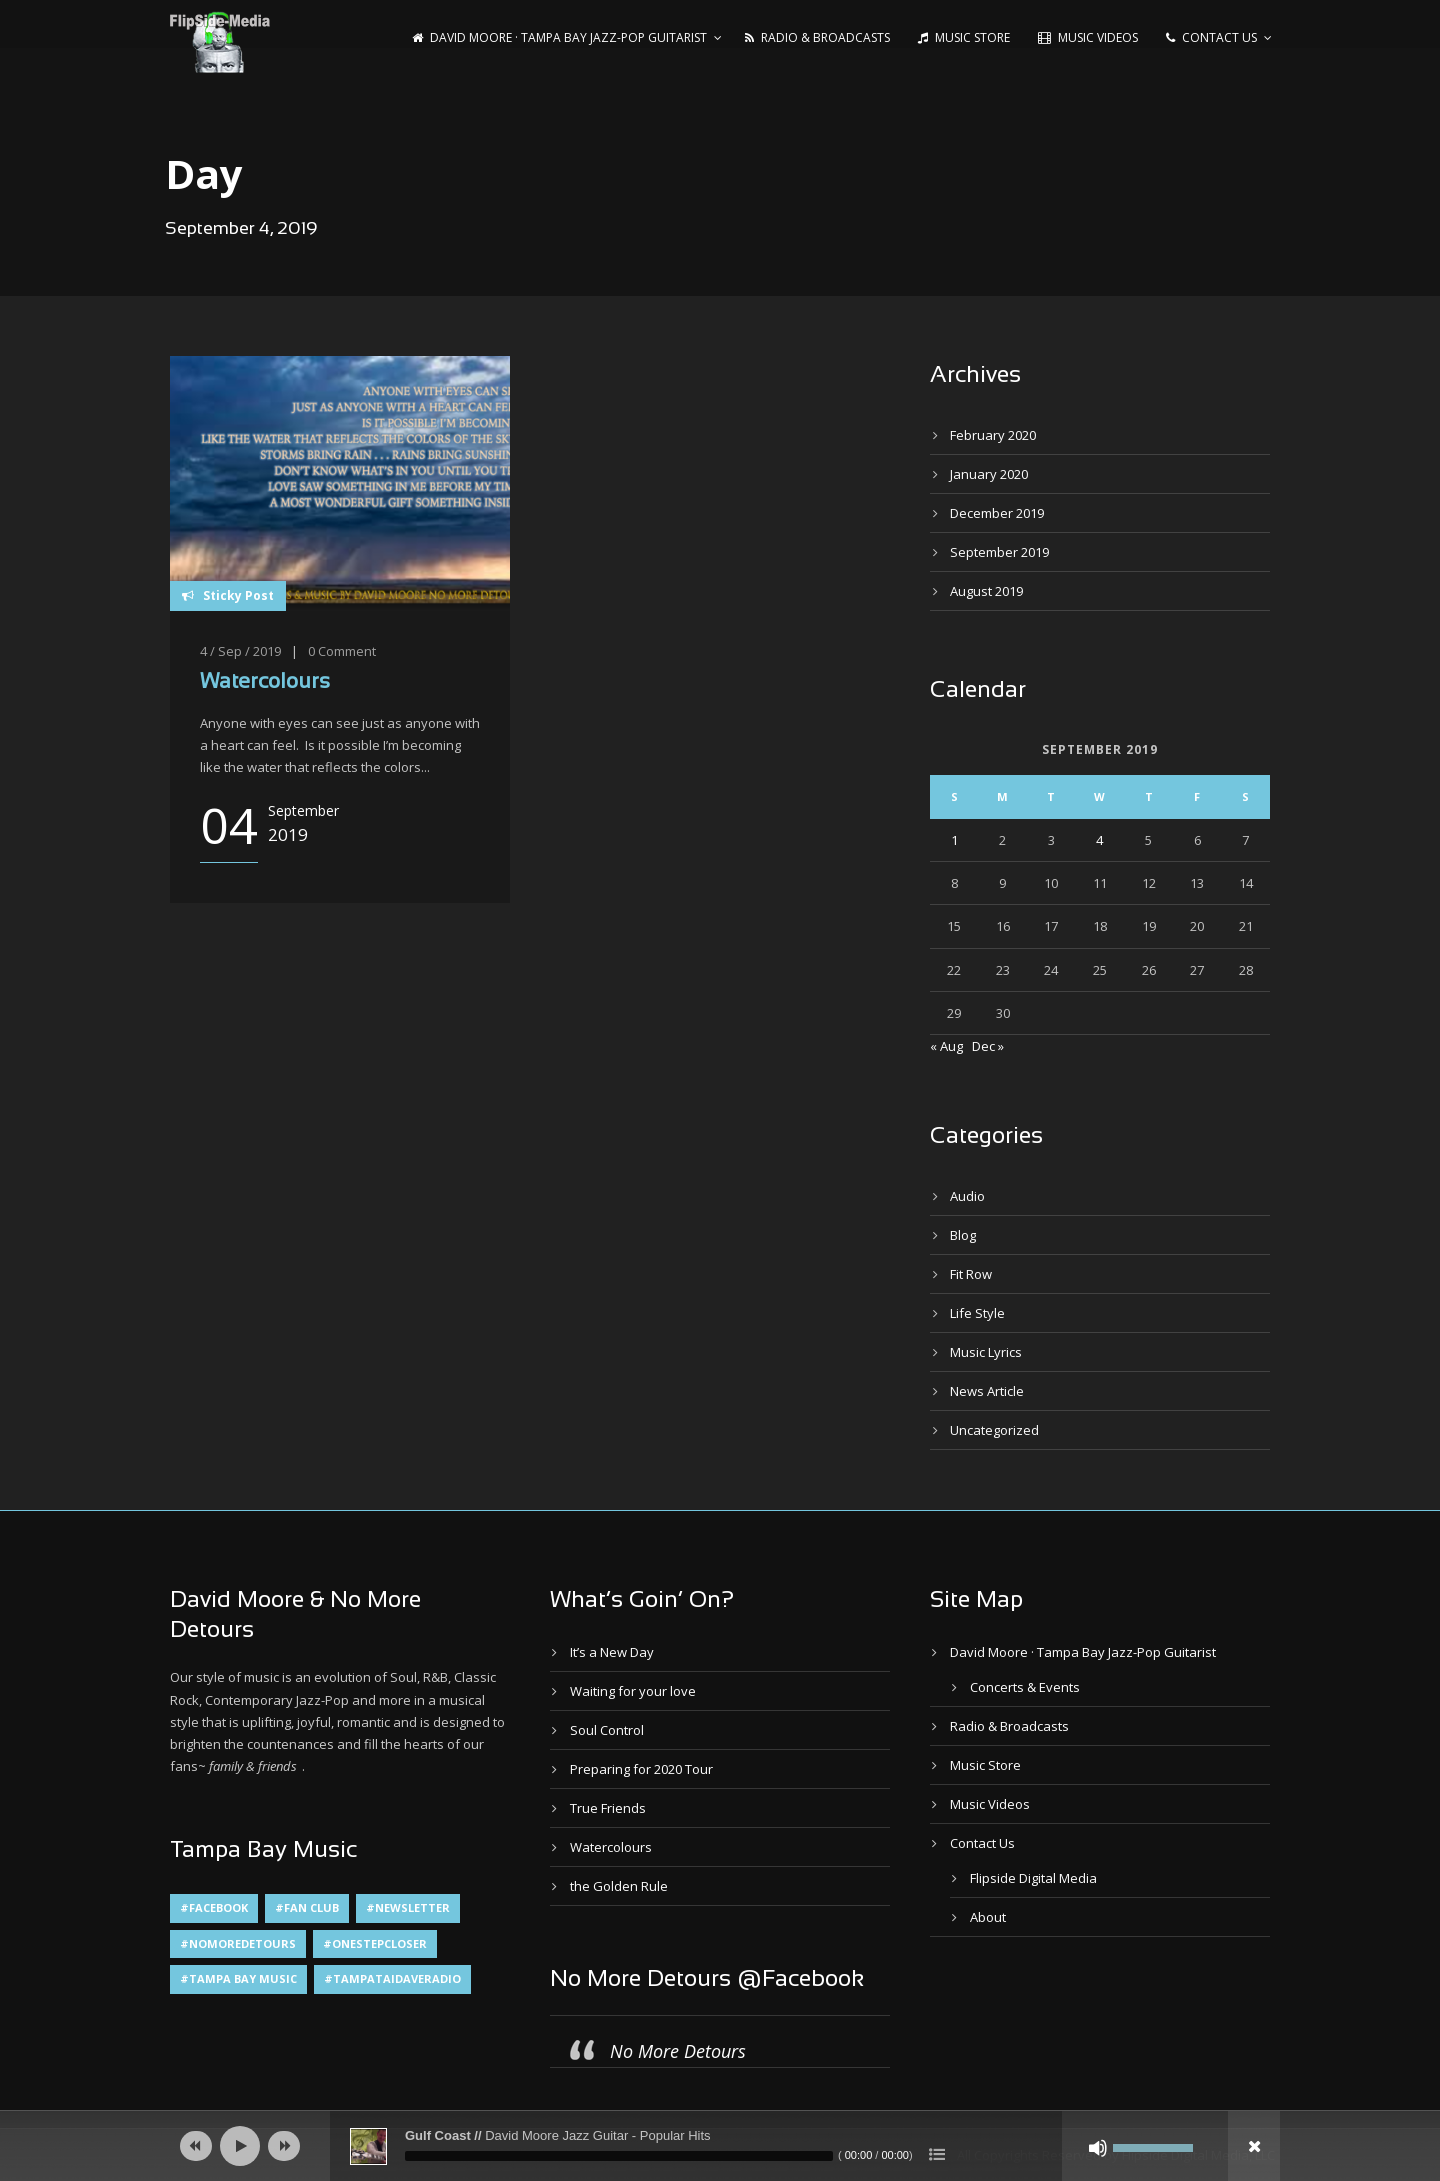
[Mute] (1098, 2148)
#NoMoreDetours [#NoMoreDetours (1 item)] (238, 1943)
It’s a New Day (612, 1652)
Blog (963, 1235)
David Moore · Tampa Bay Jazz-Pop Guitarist (559, 37)
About (988, 1917)
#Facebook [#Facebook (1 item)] (214, 1907)
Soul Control (607, 1730)
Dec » (988, 1046)
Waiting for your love (633, 1691)
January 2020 (989, 474)
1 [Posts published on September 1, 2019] (954, 840)
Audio (967, 1196)
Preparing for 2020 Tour (641, 1769)
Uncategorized (994, 1430)
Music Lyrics (986, 1352)
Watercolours (265, 682)
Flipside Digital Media (1033, 1878)
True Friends (608, 1808)
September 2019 (999, 552)
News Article (987, 1391)
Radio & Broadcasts (817, 37)
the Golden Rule (619, 1886)
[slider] (619, 2156)
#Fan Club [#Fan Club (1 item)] (307, 1907)
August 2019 (986, 591)
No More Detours (678, 2051)
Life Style (977, 1313)
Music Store (964, 37)
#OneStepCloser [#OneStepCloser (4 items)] (375, 1943)
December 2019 (997, 513)
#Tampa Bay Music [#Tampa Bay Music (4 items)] (238, 1978)
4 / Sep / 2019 (240, 651)
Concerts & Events (1025, 1687)
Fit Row (971, 1274)
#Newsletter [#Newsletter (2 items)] (408, 1907)
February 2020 (993, 435)
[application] (720, 2146)
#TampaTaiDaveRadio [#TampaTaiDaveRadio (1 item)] (392, 1978)
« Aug (946, 1046)
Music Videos (1088, 37)
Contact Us (1211, 37)
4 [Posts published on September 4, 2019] (1099, 840)
